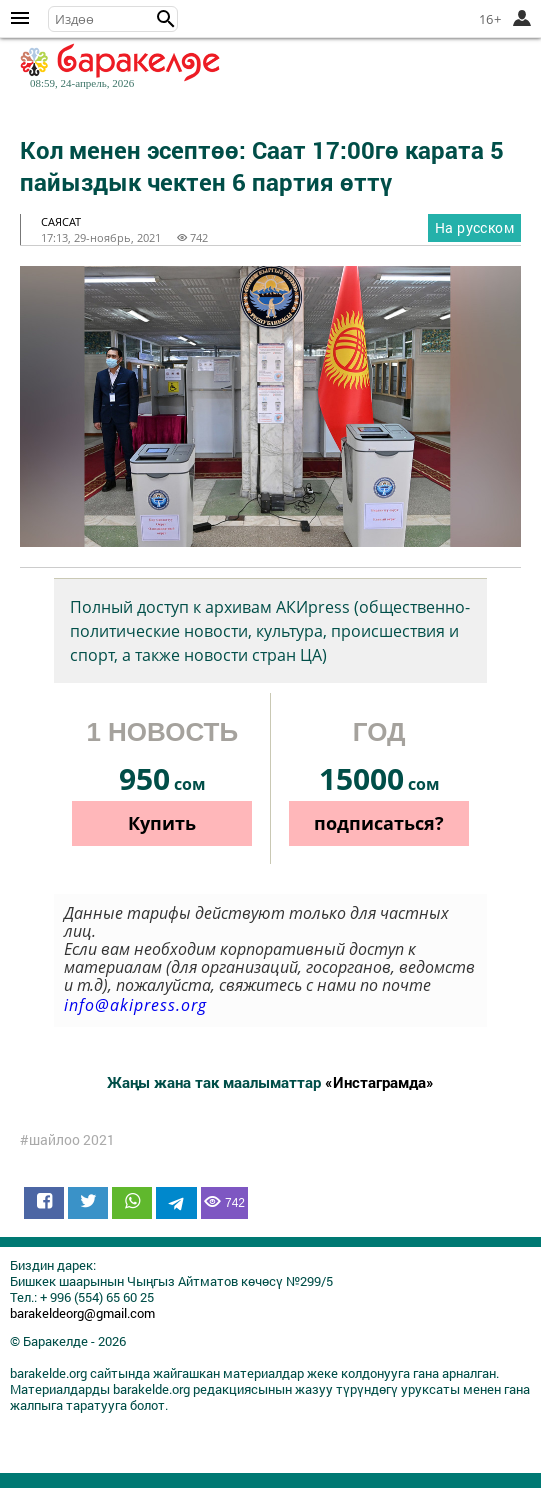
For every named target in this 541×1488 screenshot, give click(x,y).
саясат (61, 221)
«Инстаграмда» (379, 1082)
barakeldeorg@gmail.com (82, 1313)
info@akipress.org (135, 1005)
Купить (162, 823)
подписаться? (379, 823)
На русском (474, 227)
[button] (166, 19)
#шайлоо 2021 (67, 1140)
